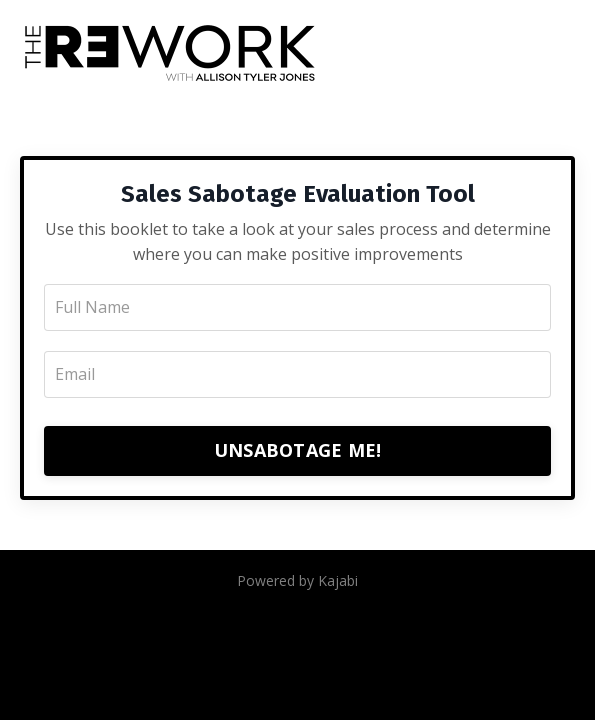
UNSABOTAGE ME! (298, 450)
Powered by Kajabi (297, 580)
